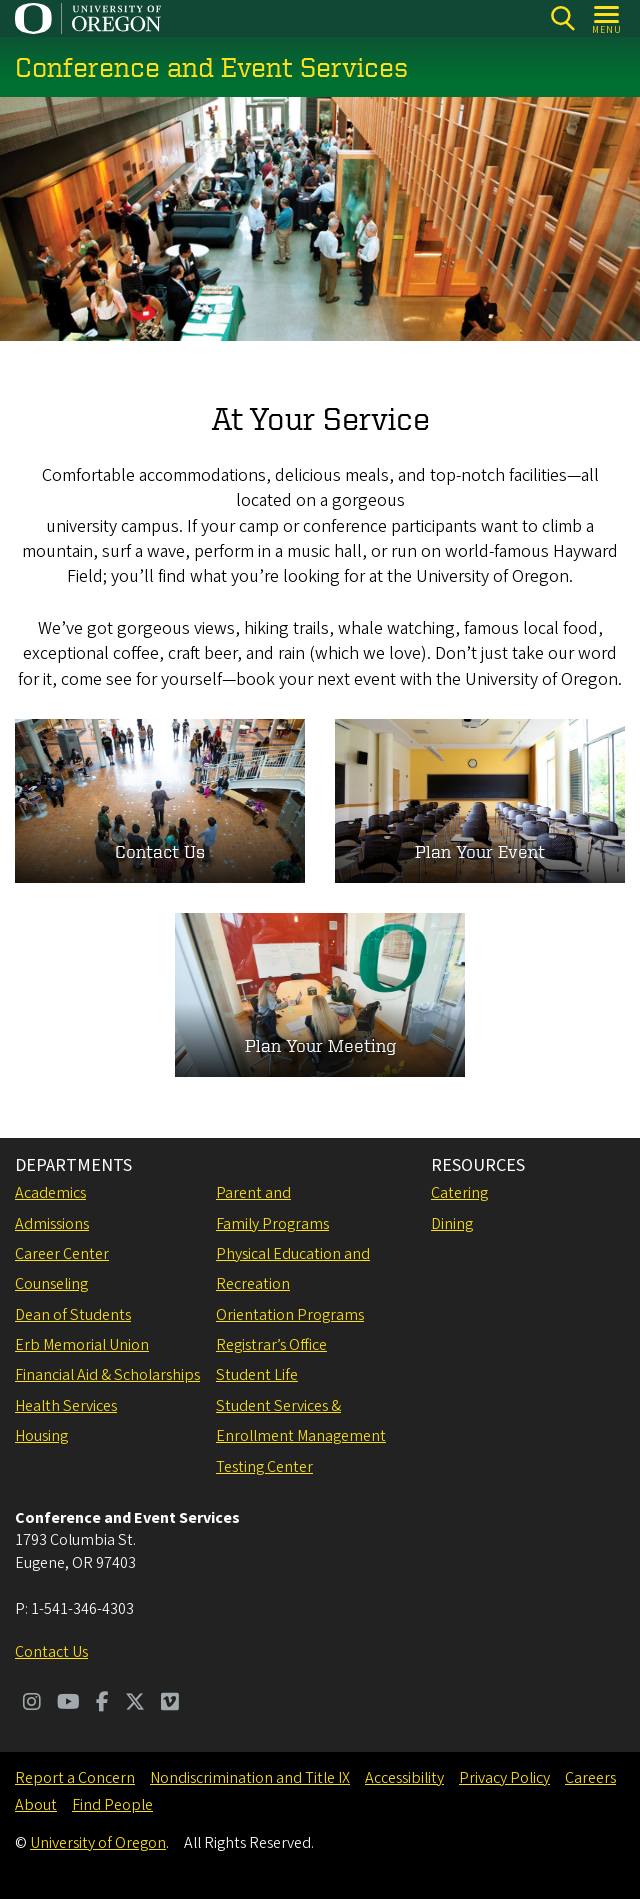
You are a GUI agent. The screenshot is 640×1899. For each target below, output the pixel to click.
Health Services (66, 1406)
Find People (112, 1805)
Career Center (62, 1254)
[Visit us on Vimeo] (170, 1704)
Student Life (257, 1375)
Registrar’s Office (271, 1345)
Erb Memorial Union (82, 1345)
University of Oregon (98, 1843)
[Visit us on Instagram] (32, 1704)
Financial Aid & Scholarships (107, 1375)
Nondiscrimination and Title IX (250, 1778)
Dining (452, 1224)
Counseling (51, 1284)
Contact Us (51, 1652)
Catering (459, 1193)
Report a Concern (75, 1778)
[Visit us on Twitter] (135, 1704)
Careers (590, 1778)
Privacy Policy (504, 1778)
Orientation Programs (290, 1315)
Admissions (52, 1224)
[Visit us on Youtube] (68, 1704)
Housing (41, 1436)
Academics (50, 1193)
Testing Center (264, 1467)
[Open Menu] (607, 18)
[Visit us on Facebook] (102, 1704)
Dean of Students (73, 1315)
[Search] (562, 18)
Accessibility (404, 1778)
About (36, 1805)
